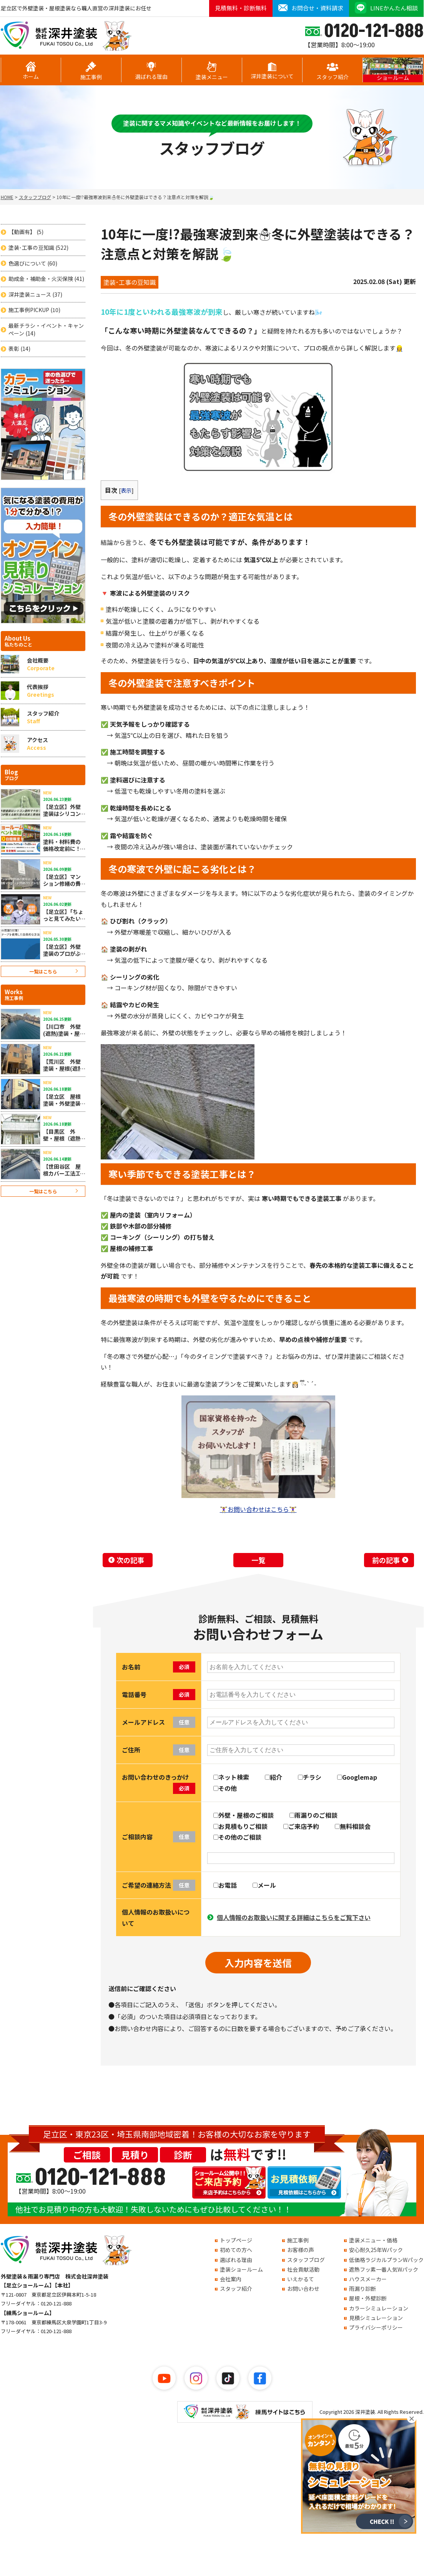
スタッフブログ (306, 2260)
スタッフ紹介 (332, 71)
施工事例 (91, 71)
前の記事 (386, 1560)
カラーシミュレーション (378, 2308)
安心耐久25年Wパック (376, 2250)
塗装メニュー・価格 (373, 2240)
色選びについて (32, 263)
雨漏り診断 (362, 2288)
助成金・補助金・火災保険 (46, 278)
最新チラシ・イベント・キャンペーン (46, 329)
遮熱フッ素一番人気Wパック (383, 2269)
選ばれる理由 (151, 71)
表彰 (19, 348)
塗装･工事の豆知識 (38, 247)
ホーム (31, 70)
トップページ (236, 2240)
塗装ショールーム (241, 2269)
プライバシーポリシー (376, 2327)
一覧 (258, 1560)
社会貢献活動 (303, 2269)
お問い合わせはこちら (258, 1509)
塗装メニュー (212, 71)
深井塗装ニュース (35, 294)
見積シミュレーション (376, 2318)
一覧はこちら (43, 971)
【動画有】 (25, 232)
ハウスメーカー (368, 2279)
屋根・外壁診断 (368, 2298)
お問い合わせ (303, 2288)
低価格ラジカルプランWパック (386, 2260)
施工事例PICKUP (34, 310)
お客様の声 (300, 2250)
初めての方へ (236, 2250)
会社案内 (230, 2279)
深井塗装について (272, 71)
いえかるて (300, 2279)
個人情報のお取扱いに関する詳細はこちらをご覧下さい (294, 1917)
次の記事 (130, 1560)
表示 (126, 490)
